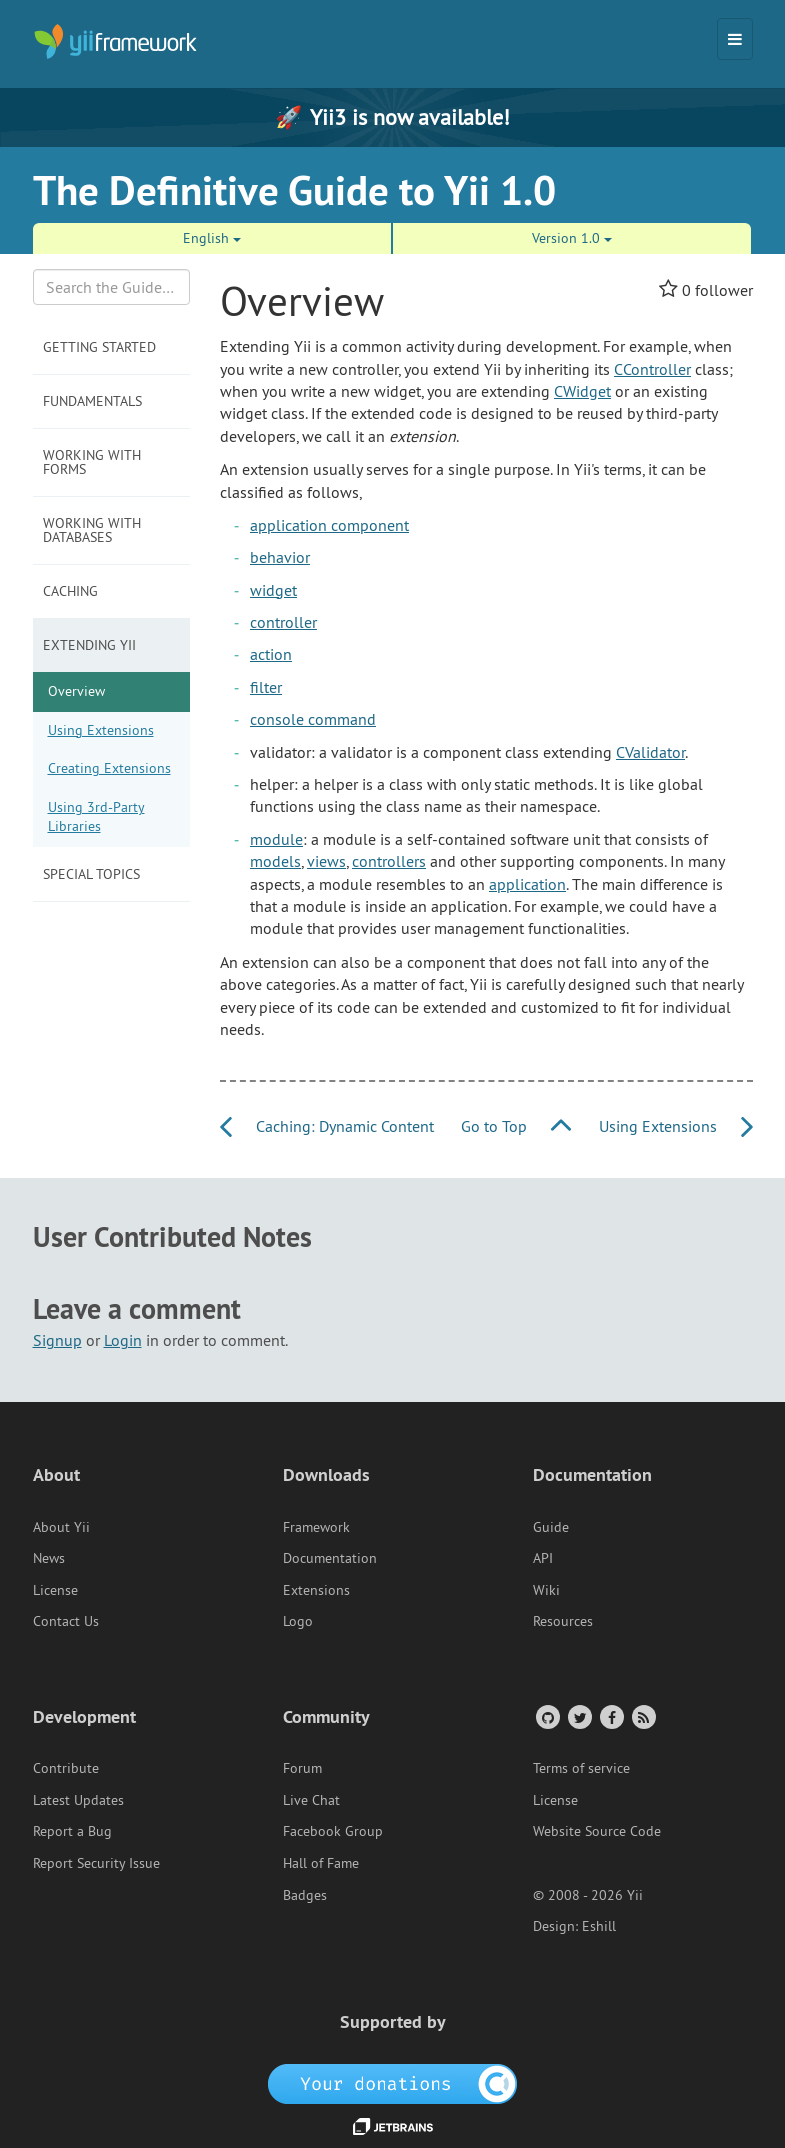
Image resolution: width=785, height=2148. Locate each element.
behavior (280, 557)
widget (273, 590)
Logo (298, 1621)
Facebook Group (333, 1831)
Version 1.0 (572, 238)
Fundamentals (92, 401)
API (543, 1558)
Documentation (330, 1558)
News (49, 1558)
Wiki (546, 1590)
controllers (389, 861)
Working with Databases (92, 530)
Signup (57, 1340)
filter (266, 687)
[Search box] (112, 287)
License (55, 1590)
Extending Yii (89, 645)
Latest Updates (78, 1800)
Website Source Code (597, 1831)
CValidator (650, 752)
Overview (76, 691)
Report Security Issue (96, 1863)
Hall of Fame (321, 1863)
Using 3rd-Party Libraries (96, 817)
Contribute (66, 1768)
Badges (305, 1895)
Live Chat (311, 1800)
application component (329, 525)
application (527, 884)
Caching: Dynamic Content (327, 1126)
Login (123, 1340)
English (212, 238)
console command (313, 719)
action (271, 654)
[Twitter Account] (578, 1716)
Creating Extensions (109, 768)
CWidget (582, 391)
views (326, 861)
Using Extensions (101, 730)
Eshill (599, 1926)
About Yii (61, 1527)
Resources (563, 1621)
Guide (551, 1527)
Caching (70, 591)
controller (283, 622)
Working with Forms (92, 462)
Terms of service (581, 1768)
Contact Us (66, 1621)
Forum (302, 1768)
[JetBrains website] (393, 2125)
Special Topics (91, 874)
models (275, 861)
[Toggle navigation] (735, 39)
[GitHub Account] (546, 1716)
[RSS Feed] (642, 1716)
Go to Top (516, 1126)
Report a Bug (72, 1831)
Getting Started (99, 347)
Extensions (316, 1590)
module (276, 839)
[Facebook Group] (610, 1716)
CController (652, 369)
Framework (316, 1527)
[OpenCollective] (392, 2082)
